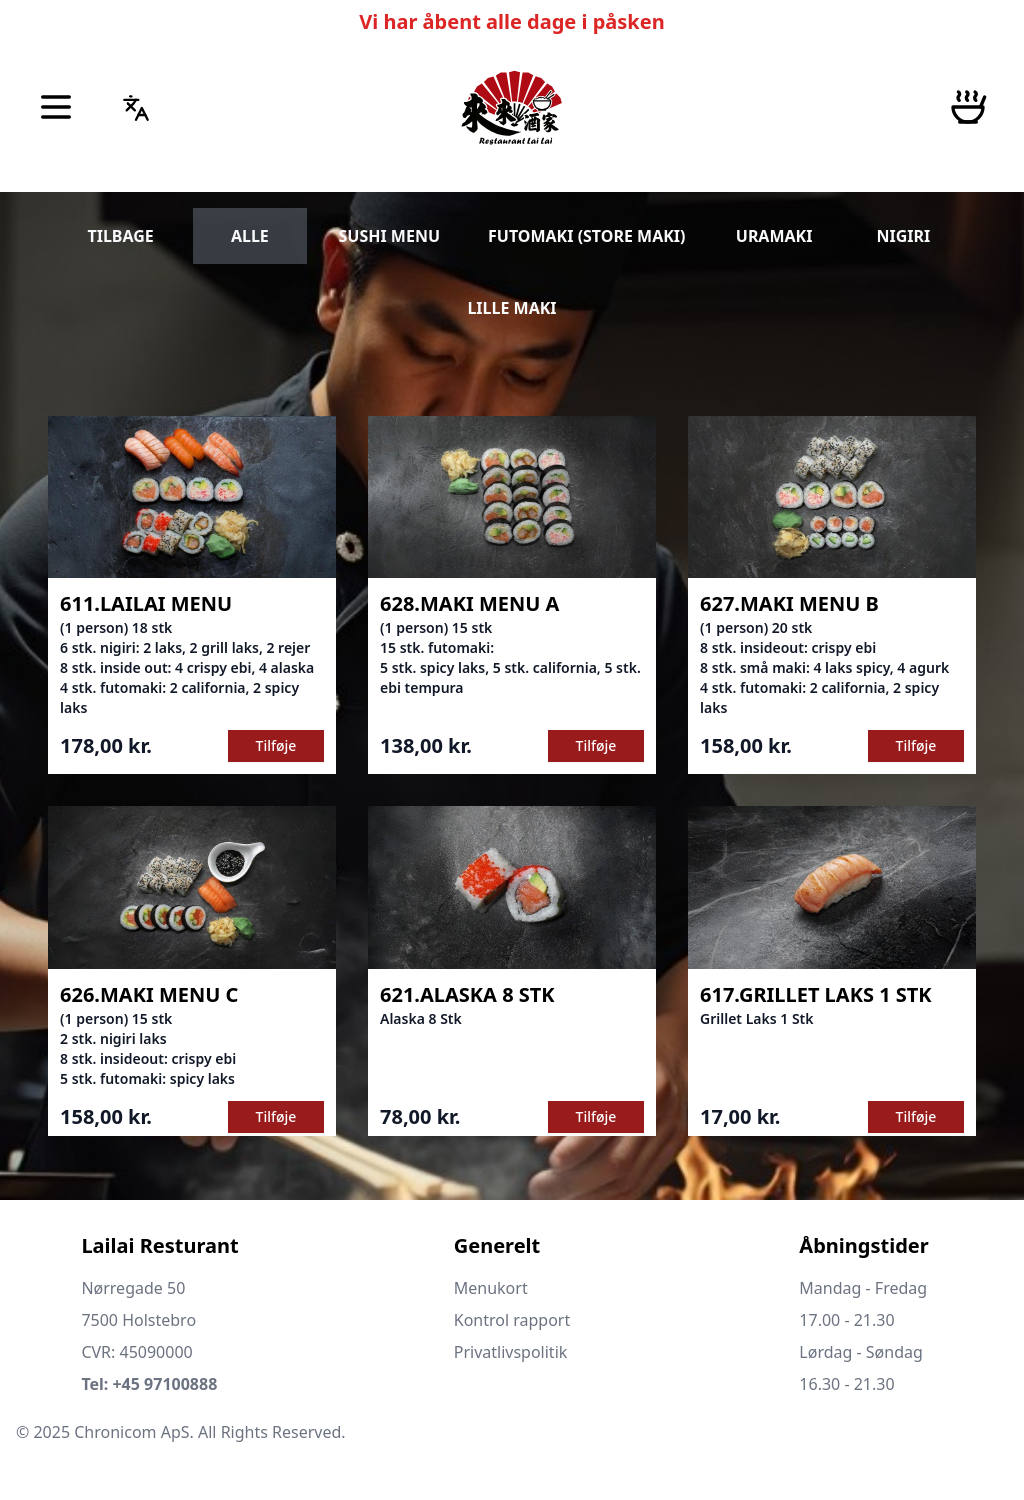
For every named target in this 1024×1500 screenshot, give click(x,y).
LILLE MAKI (511, 308)
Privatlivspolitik (511, 1352)
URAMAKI (774, 236)
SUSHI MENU (390, 236)
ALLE (250, 236)
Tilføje (276, 745)
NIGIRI (903, 236)
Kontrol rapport (512, 1320)
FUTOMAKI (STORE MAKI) (586, 236)
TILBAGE (120, 236)
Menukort (491, 1288)
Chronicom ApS (131, 1432)
